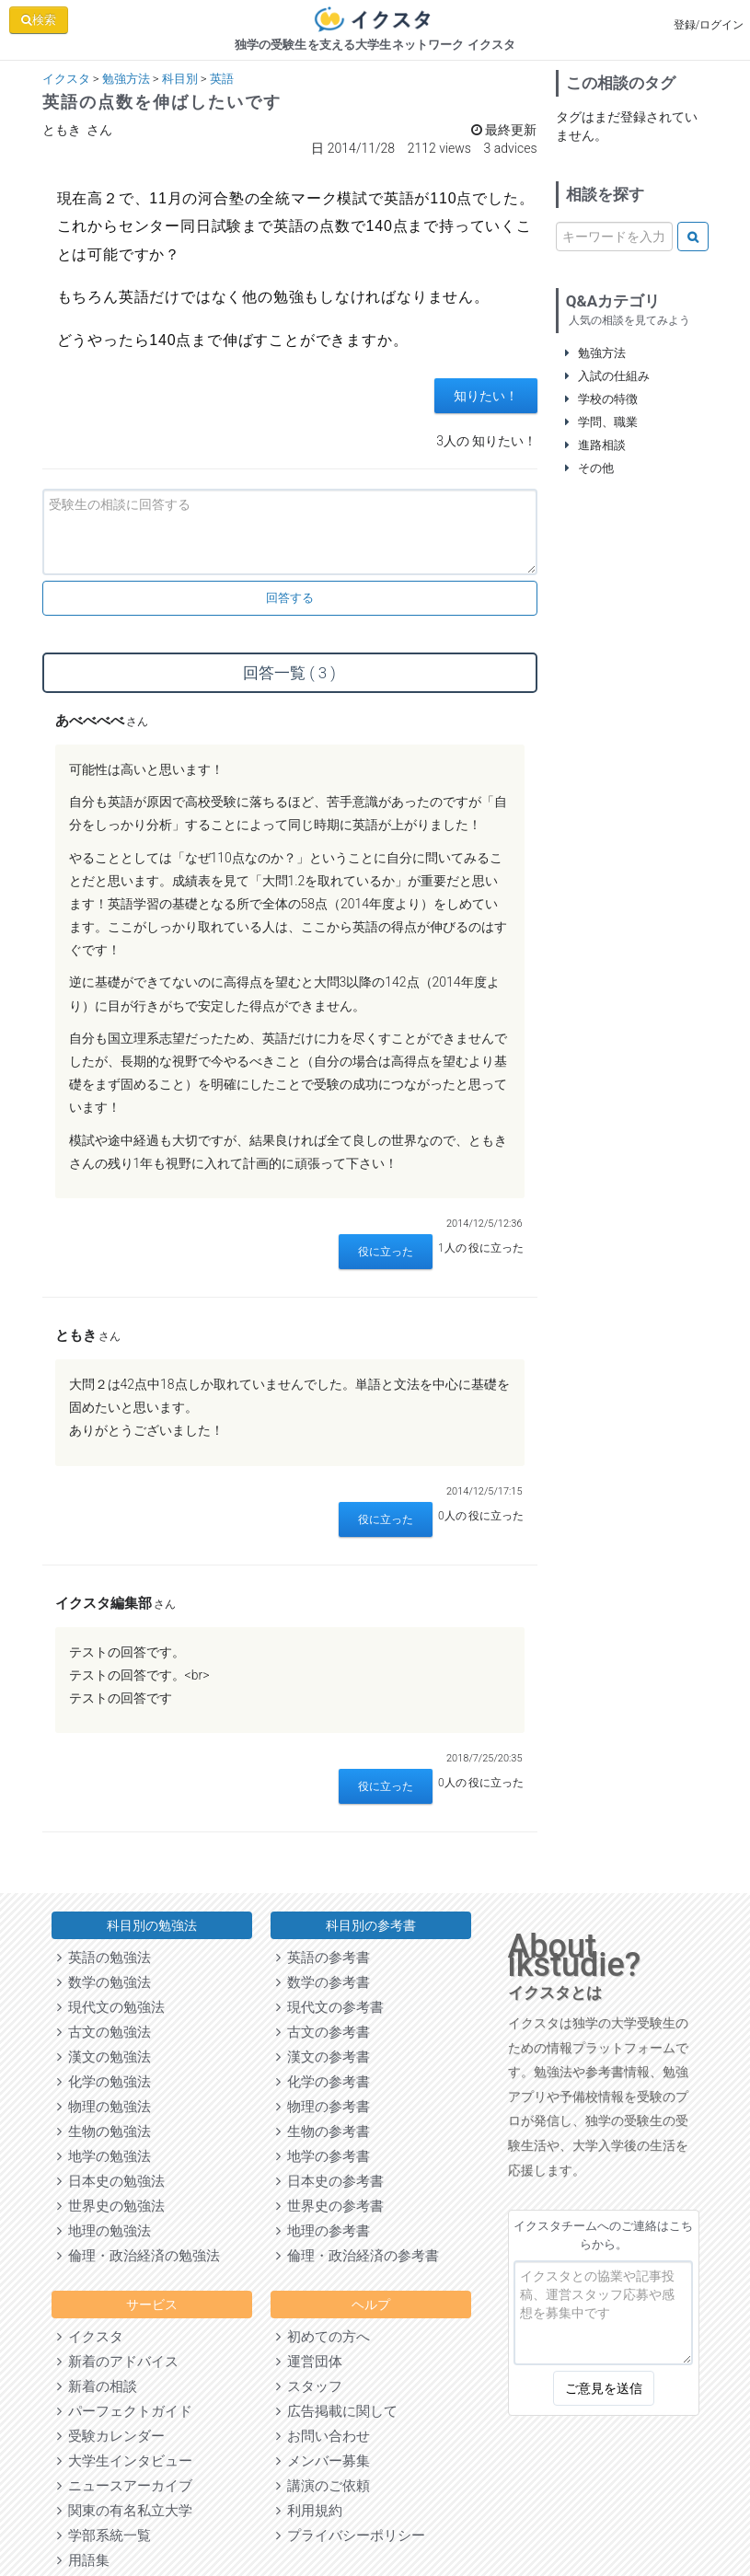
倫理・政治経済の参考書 (357, 2255)
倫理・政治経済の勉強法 (138, 2255)
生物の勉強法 (104, 2131)
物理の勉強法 (104, 2106)
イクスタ (66, 79)
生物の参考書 (323, 2131)
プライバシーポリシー (350, 2535)
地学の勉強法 (104, 2156)
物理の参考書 (323, 2106)
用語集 (83, 2560)
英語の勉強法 (104, 1957)
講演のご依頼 (323, 2486)
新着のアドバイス (118, 2361)
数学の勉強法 (104, 1982)
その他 (590, 468)
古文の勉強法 (104, 2032)
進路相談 (596, 445)
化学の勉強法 (104, 2082)
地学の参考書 (323, 2156)
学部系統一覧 (104, 2535)
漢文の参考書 (323, 2057)
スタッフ (309, 2386)
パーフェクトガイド (124, 2411)
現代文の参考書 (330, 2007)
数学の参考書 (323, 1982)
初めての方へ (323, 2336)
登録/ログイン (709, 24)
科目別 (180, 79)
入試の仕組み (608, 376)
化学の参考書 (323, 2082)
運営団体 (309, 2361)
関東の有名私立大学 (124, 2510)
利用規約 (309, 2510)
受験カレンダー (111, 2436)
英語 (222, 79)
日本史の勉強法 (111, 2181)
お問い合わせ (323, 2436)
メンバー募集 (323, 2461)
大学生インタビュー (124, 2461)
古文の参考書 (323, 2032)
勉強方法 (126, 79)
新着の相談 (97, 2386)
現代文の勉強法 (111, 2007)
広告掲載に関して (337, 2411)
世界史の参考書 (330, 2206)
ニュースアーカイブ (124, 2486)
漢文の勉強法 (104, 2057)
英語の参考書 (323, 1957)
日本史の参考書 (330, 2181)
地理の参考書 (323, 2231)
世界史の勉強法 (111, 2206)
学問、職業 (602, 422)
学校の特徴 (602, 399)
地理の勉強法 (104, 2231)
